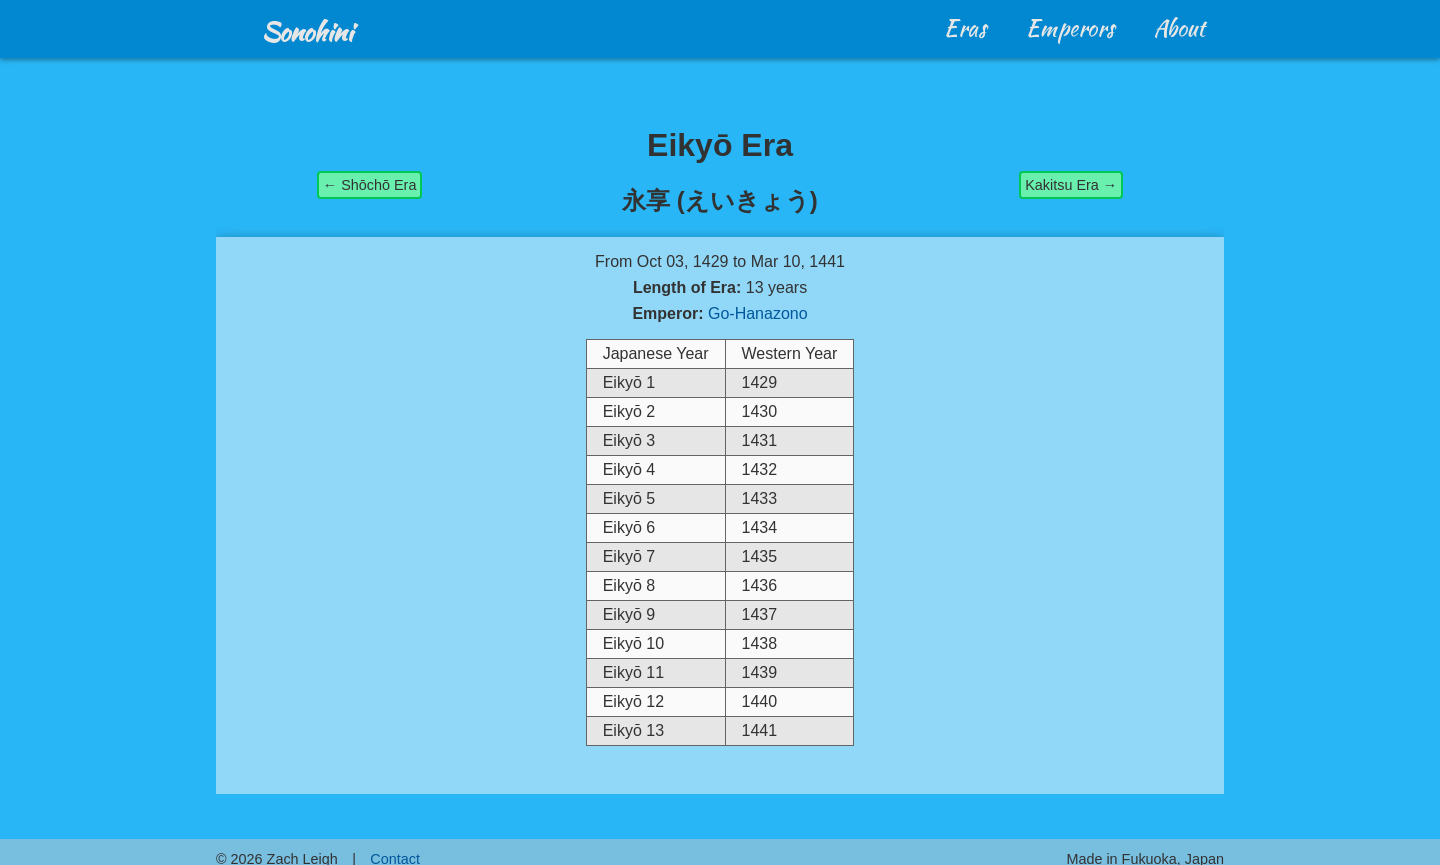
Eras (965, 28)
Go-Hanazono (758, 313)
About (1179, 28)
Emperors (1070, 28)
